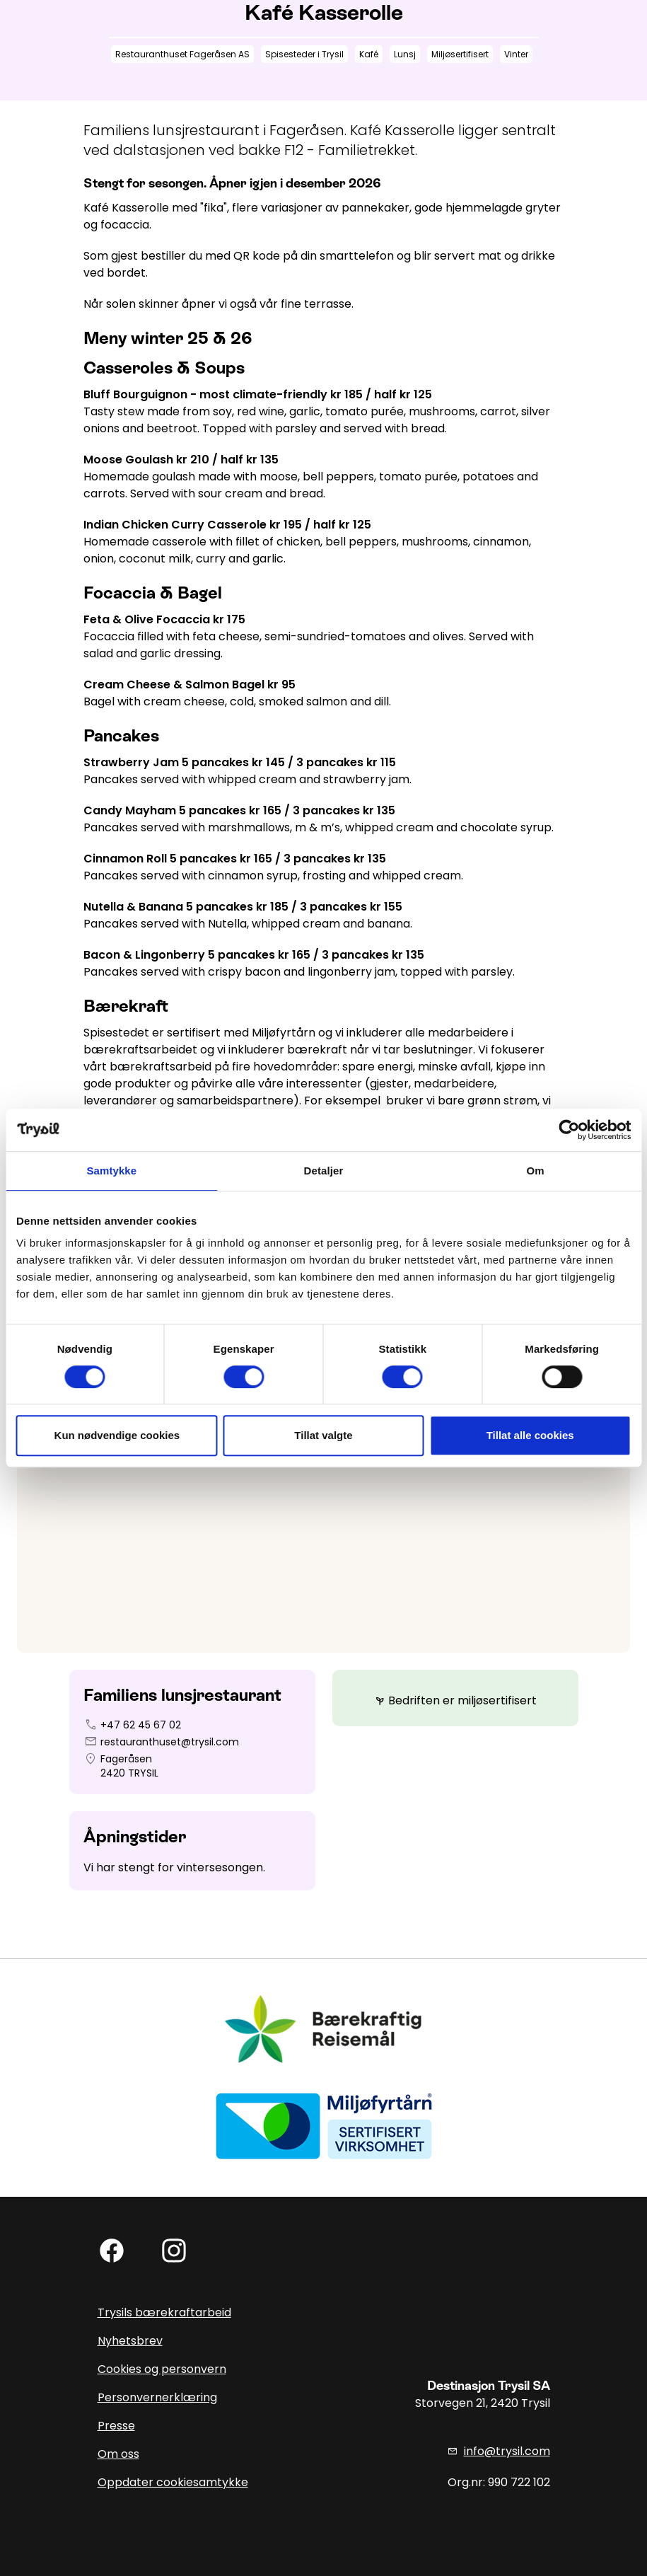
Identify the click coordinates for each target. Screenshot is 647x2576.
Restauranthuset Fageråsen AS (182, 54)
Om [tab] (535, 1171)
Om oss (118, 2454)
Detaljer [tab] (324, 1171)
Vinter (516, 54)
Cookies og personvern (162, 2369)
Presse (116, 2426)
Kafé (368, 54)
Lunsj (405, 54)
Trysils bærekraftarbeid (164, 2312)
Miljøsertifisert (460, 54)
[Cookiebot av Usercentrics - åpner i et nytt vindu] (569, 1129)
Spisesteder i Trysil (304, 54)
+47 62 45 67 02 (140, 1725)
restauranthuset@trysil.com (169, 1742)
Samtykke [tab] (111, 1171)
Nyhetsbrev (130, 2341)
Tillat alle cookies (530, 1435)
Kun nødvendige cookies (117, 1435)
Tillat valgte (323, 1435)
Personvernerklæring (157, 2397)
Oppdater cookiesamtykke (173, 2482)
